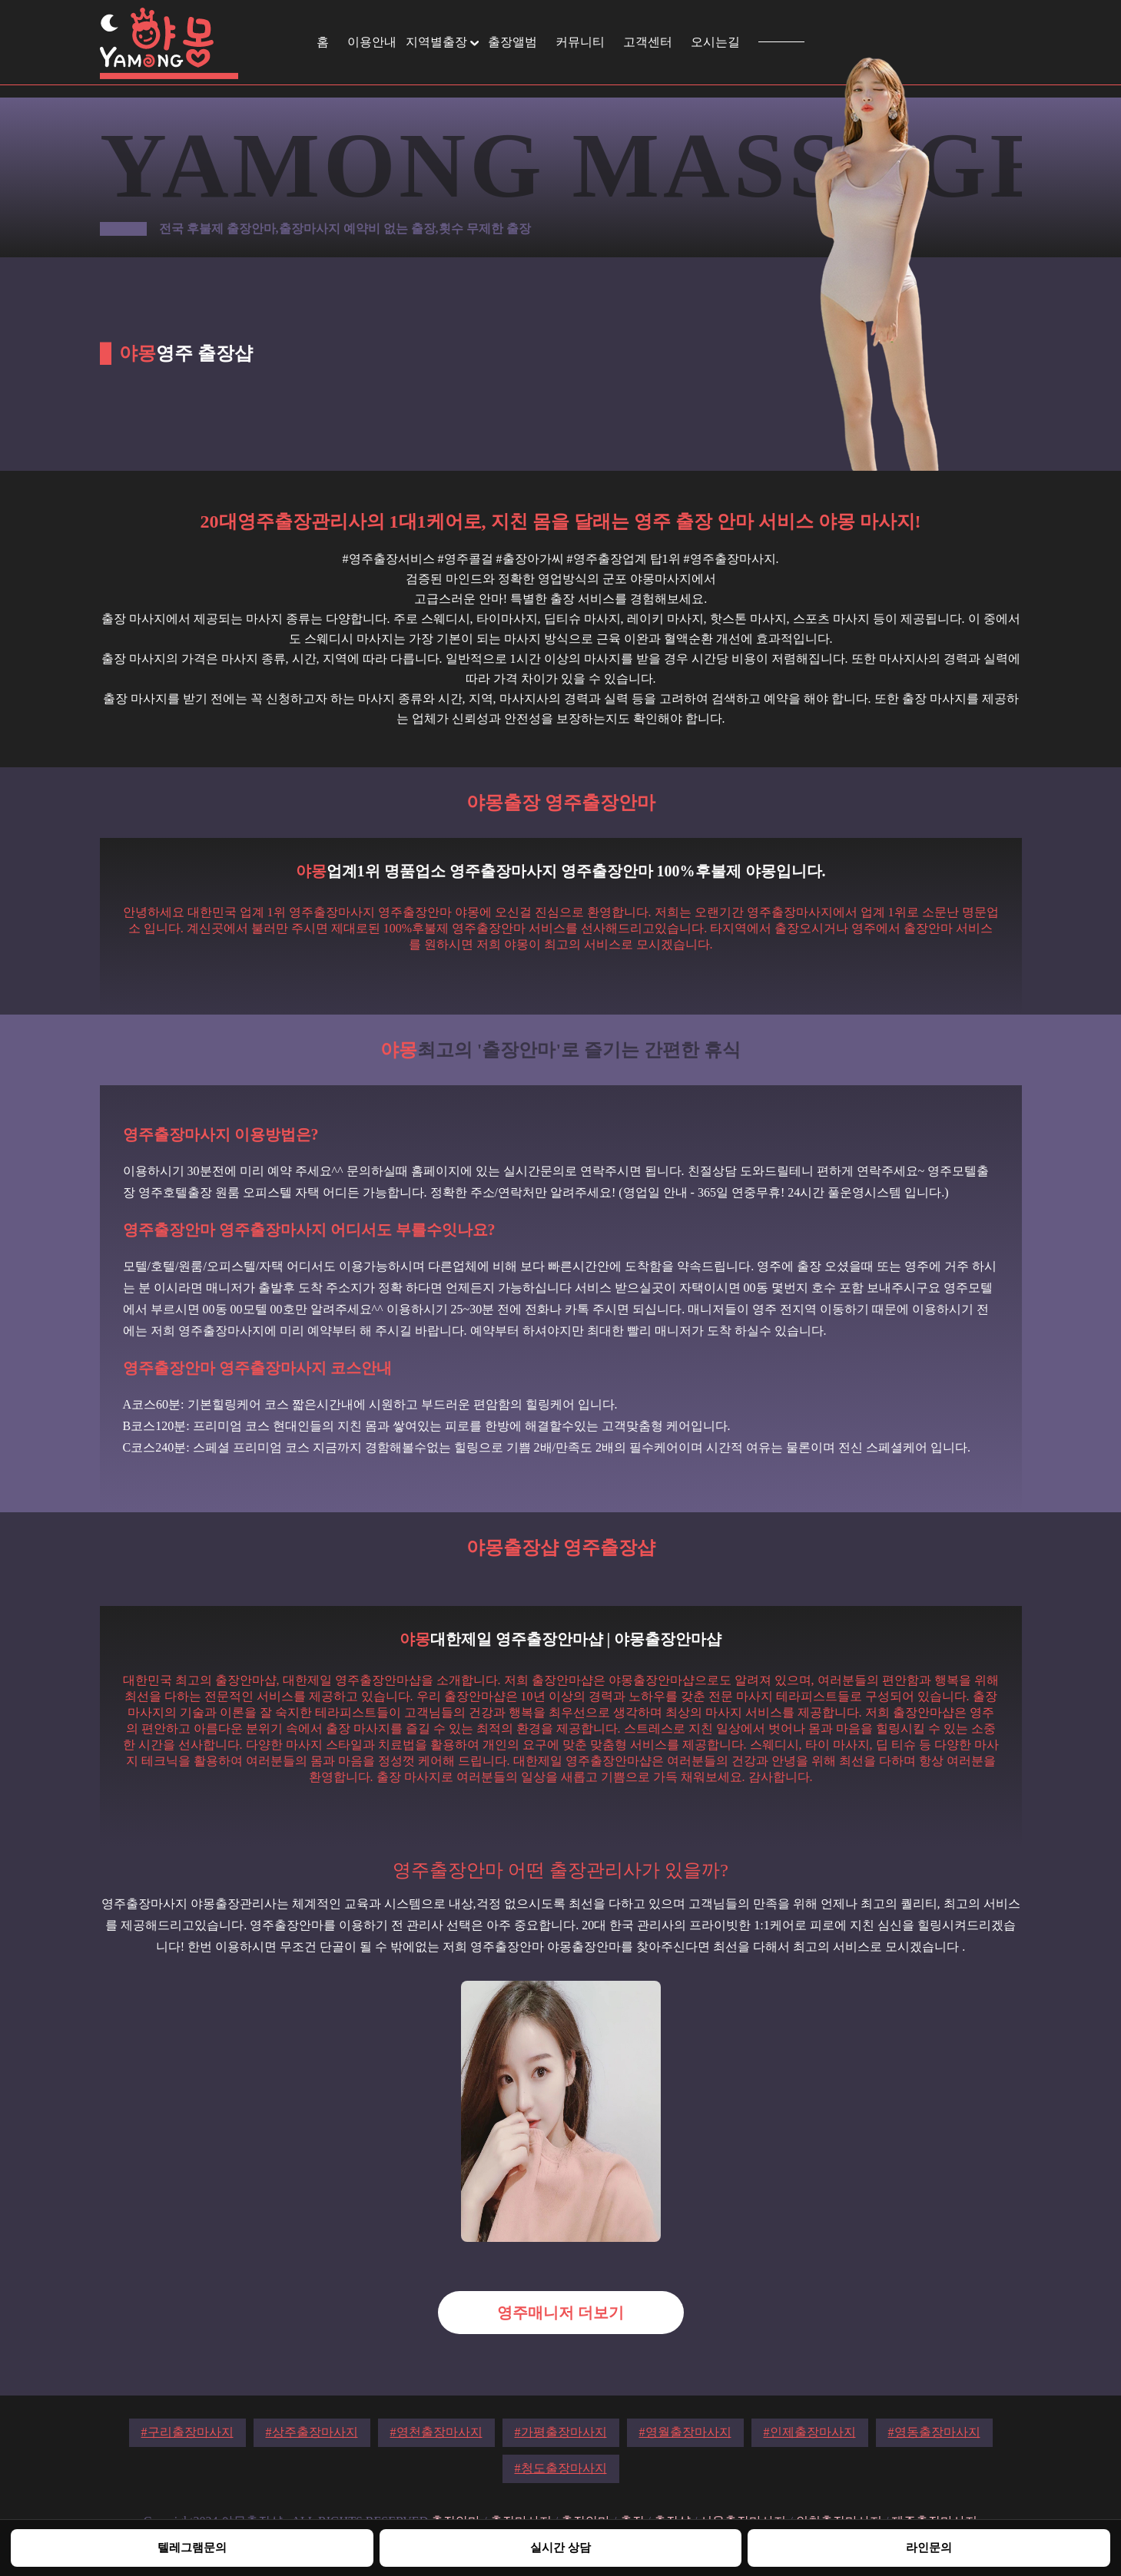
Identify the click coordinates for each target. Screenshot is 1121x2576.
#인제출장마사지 (810, 2432)
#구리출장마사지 (187, 2432)
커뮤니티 (580, 41)
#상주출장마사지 (312, 2432)
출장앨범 (512, 41)
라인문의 (929, 2547)
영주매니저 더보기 (560, 2312)
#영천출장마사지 (436, 2432)
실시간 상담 (560, 2547)
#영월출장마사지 (685, 2432)
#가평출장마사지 (561, 2432)
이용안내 (371, 41)
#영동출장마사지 (934, 2432)
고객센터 (647, 41)
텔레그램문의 (192, 2547)
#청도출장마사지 (561, 2468)
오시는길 (715, 41)
